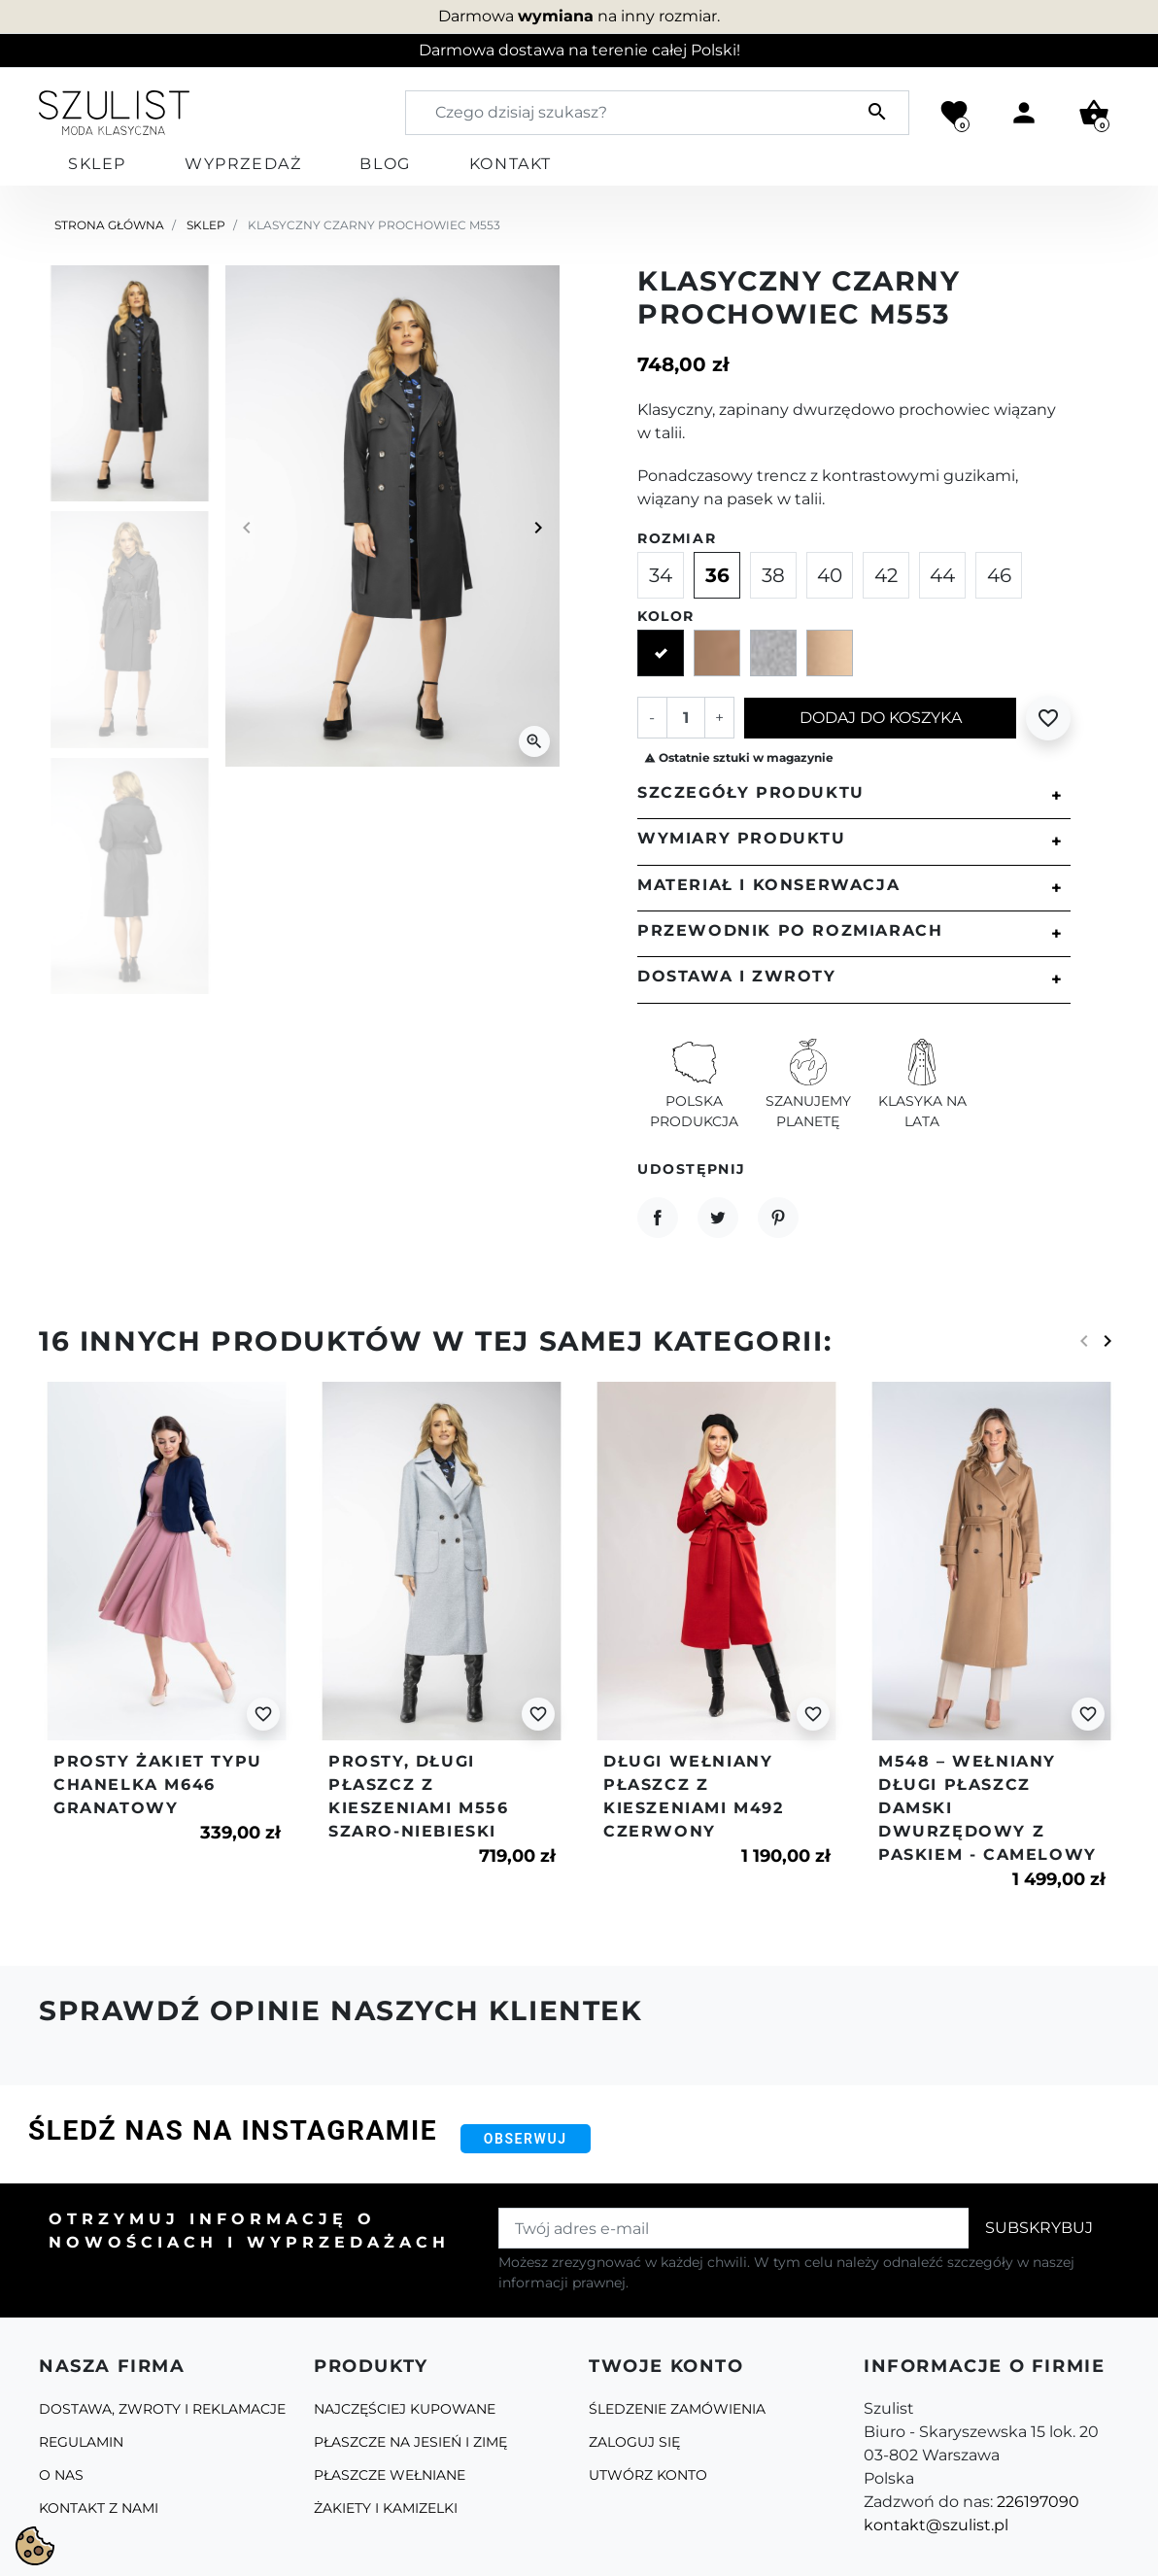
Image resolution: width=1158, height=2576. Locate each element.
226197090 (1038, 2501)
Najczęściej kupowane (404, 2409)
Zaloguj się (634, 2442)
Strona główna (109, 225)
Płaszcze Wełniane (389, 2475)
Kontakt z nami (98, 2508)
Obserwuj (525, 2139)
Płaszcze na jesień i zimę (410, 2442)
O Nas (61, 2475)
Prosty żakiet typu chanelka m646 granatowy (157, 1784)
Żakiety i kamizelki (386, 2508)
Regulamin (81, 2442)
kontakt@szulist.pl (936, 2525)
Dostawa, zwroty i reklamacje (162, 2409)
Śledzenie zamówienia (677, 2409)
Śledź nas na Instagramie (232, 2130)
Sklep (206, 225)
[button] (1094, 112)
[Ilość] (685, 717)
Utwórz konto (648, 2475)
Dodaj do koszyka (881, 717)
